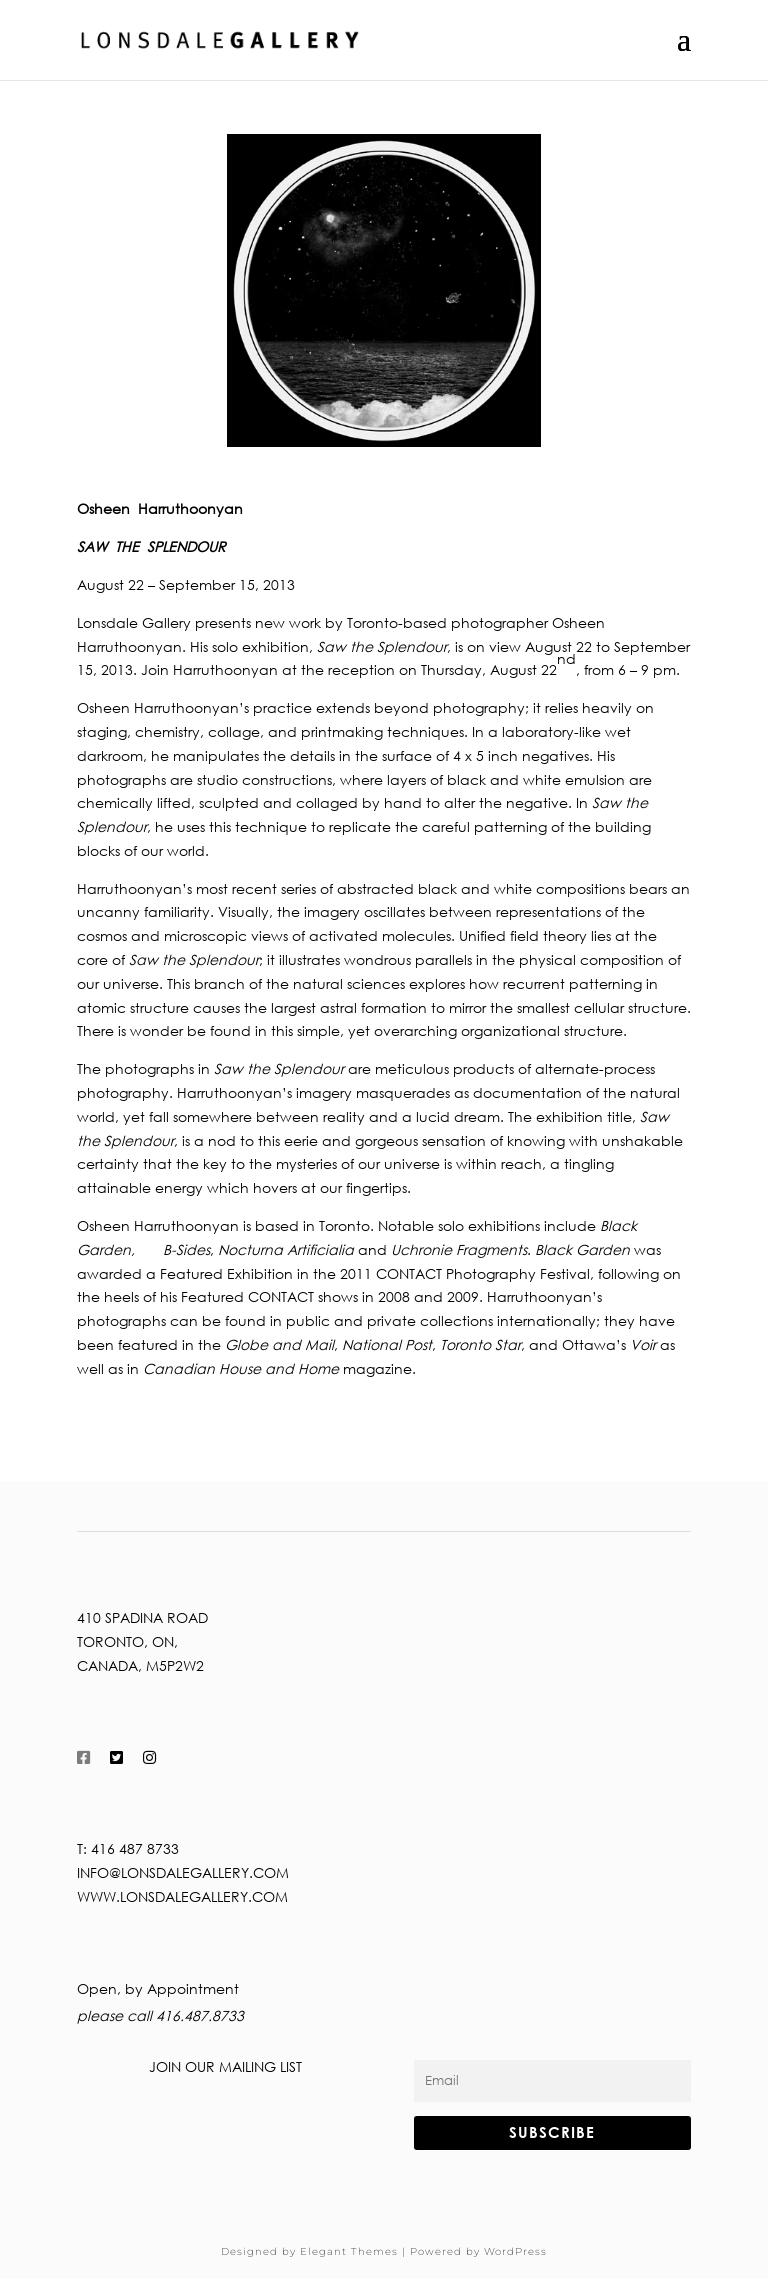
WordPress (515, 2251)
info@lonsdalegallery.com (183, 1872)
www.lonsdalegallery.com (182, 1896)
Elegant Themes (349, 2251)
